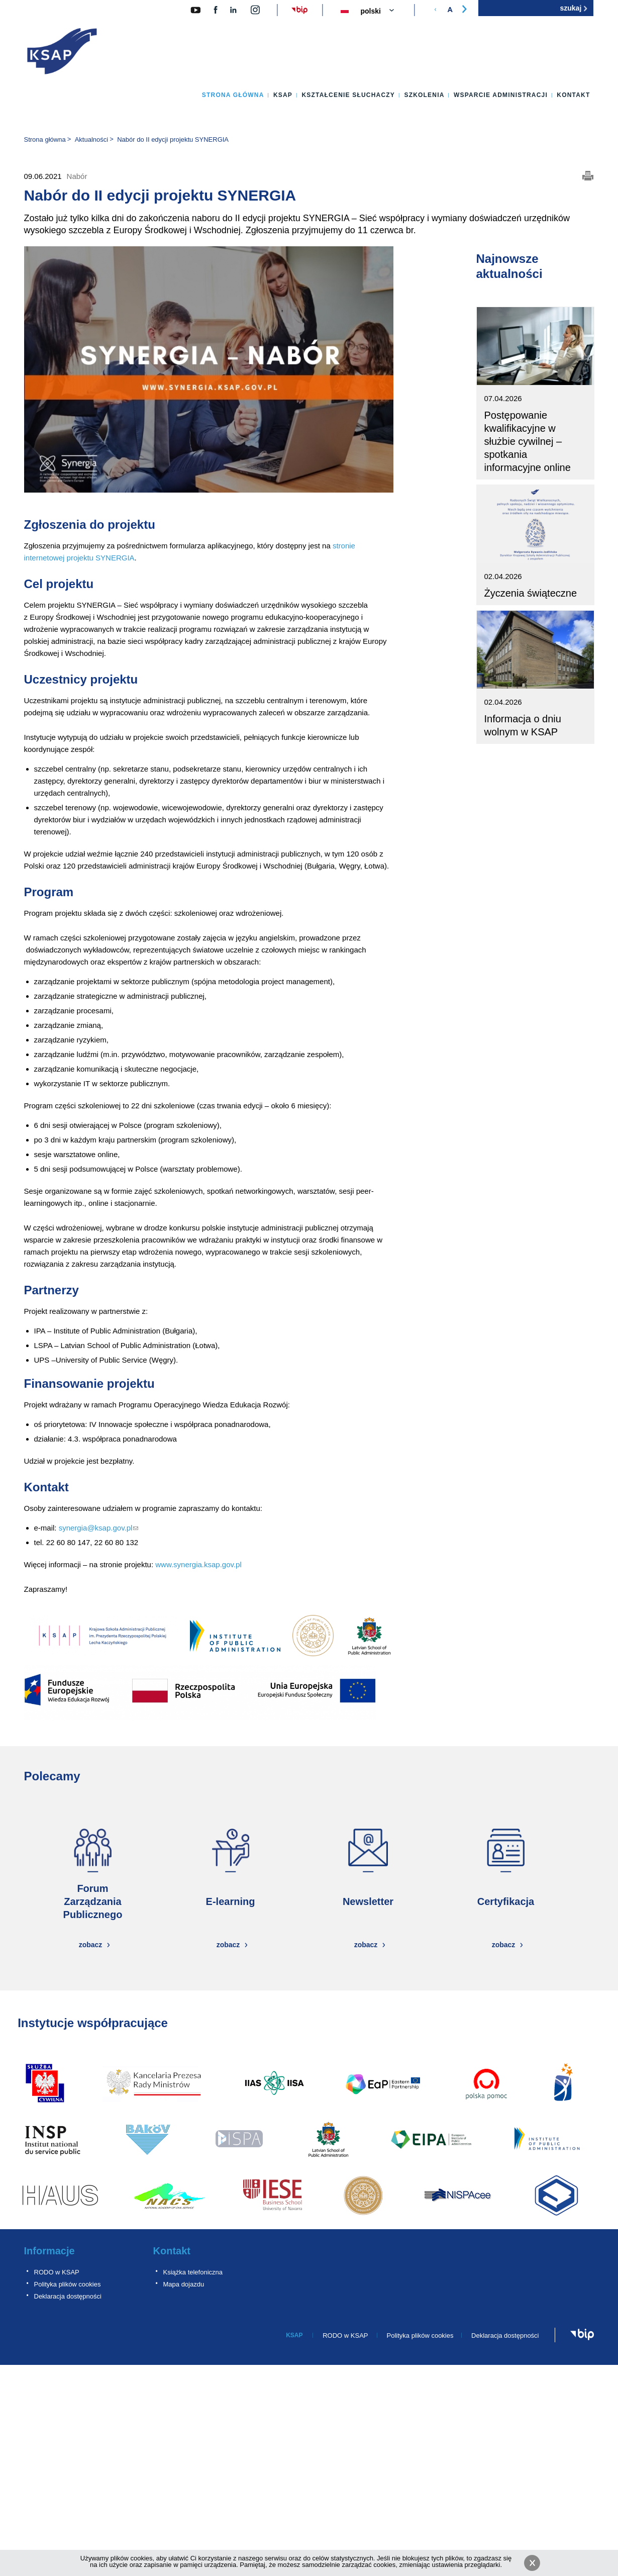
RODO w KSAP (56, 2272)
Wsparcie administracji (501, 95)
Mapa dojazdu (183, 2284)
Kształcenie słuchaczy (348, 95)
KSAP (282, 95)
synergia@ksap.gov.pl (99, 1527)
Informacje (49, 2250)
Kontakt (573, 95)
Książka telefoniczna (193, 2272)
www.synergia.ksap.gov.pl (198, 1564)
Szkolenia (424, 95)
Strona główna (233, 95)
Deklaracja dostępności (67, 2296)
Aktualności (91, 139)
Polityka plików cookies (67, 2284)
